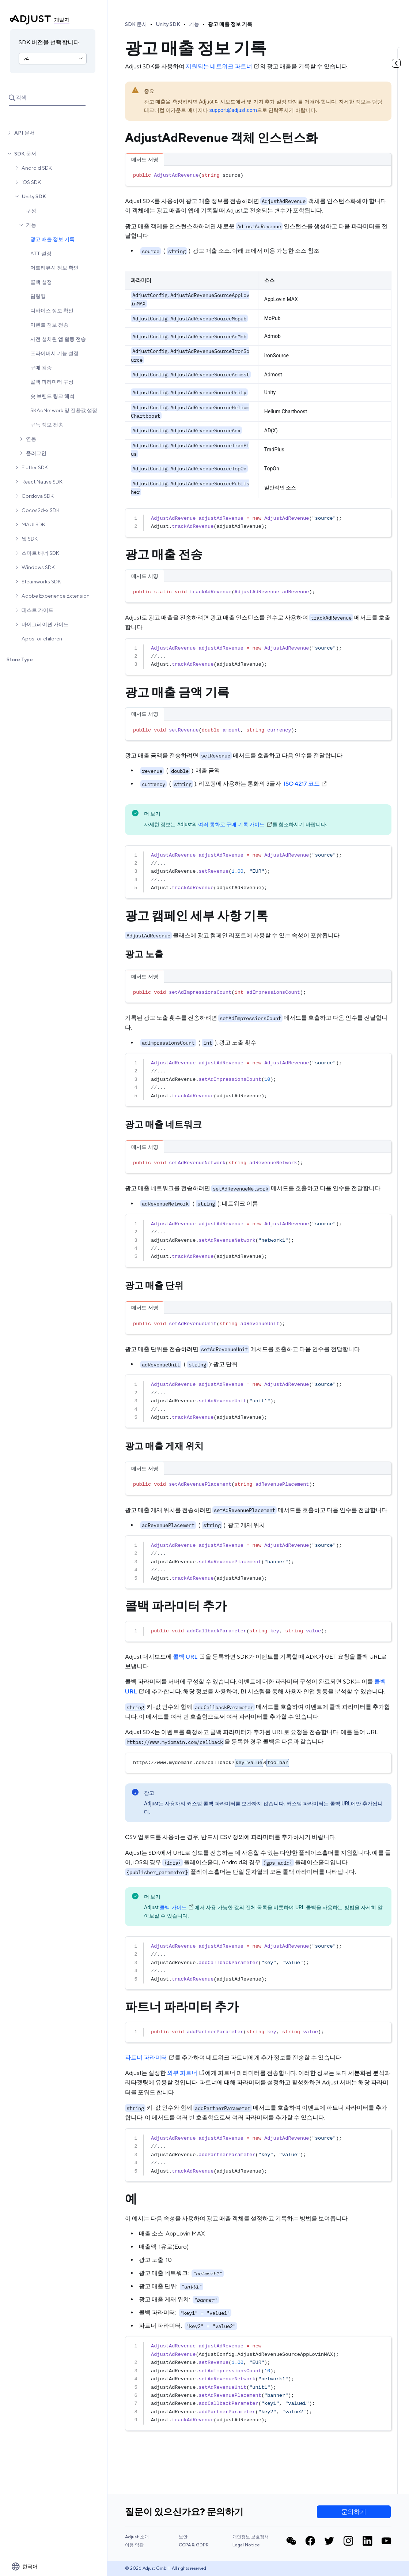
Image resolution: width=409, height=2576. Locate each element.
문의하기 (353, 2511)
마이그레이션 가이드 (45, 624)
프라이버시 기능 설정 (54, 353)
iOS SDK (31, 182)
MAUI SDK (33, 524)
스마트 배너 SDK (40, 553)
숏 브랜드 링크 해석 (52, 396)
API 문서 (24, 133)
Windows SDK (38, 567)
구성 (31, 211)
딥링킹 (38, 296)
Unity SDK (34, 196)
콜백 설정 (41, 282)
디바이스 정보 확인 (51, 310)
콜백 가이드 (177, 1907)
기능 (31, 225)
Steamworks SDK (41, 581)
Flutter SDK (35, 467)
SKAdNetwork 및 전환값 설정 (63, 410)
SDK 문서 (25, 154)
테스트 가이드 (37, 610)
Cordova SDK (38, 496)
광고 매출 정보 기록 (52, 239)
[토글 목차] (396, 63)
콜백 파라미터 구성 (51, 382)
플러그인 (36, 453)
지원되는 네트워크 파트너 (223, 66)
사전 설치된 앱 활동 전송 (58, 339)
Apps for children (42, 639)
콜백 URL (189, 1656)
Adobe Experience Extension (56, 596)
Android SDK (37, 168)
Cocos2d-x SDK (41, 510)
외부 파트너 (186, 2072)
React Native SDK (42, 482)
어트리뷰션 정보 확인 (54, 268)
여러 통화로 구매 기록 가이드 (235, 824)
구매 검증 (41, 368)
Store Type (20, 659)
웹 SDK (30, 539)
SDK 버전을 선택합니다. (49, 42)
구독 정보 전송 (46, 425)
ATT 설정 (41, 253)
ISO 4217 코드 (305, 783)
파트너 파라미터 (150, 2057)
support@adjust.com (233, 110)
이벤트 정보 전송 (49, 325)
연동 (31, 439)
